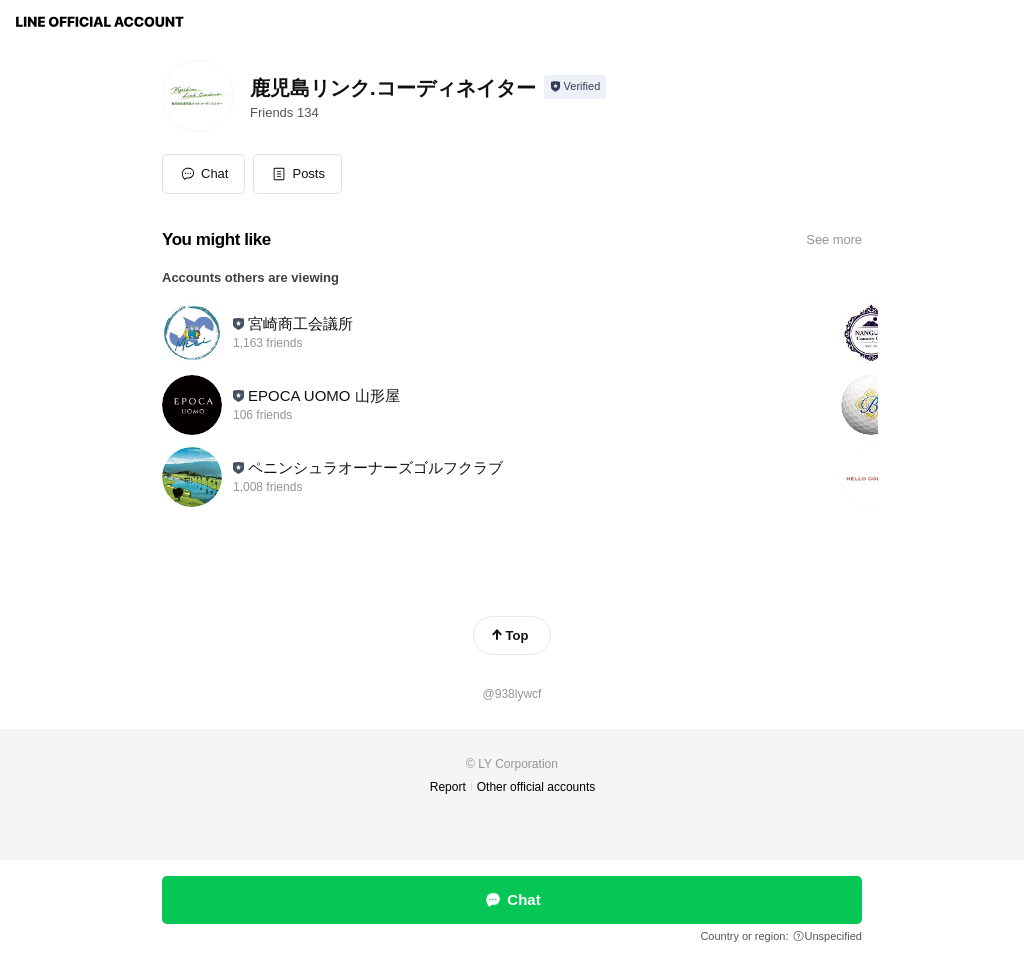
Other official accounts (536, 787)
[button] (297, 174)
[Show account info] (575, 87)
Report (448, 787)
